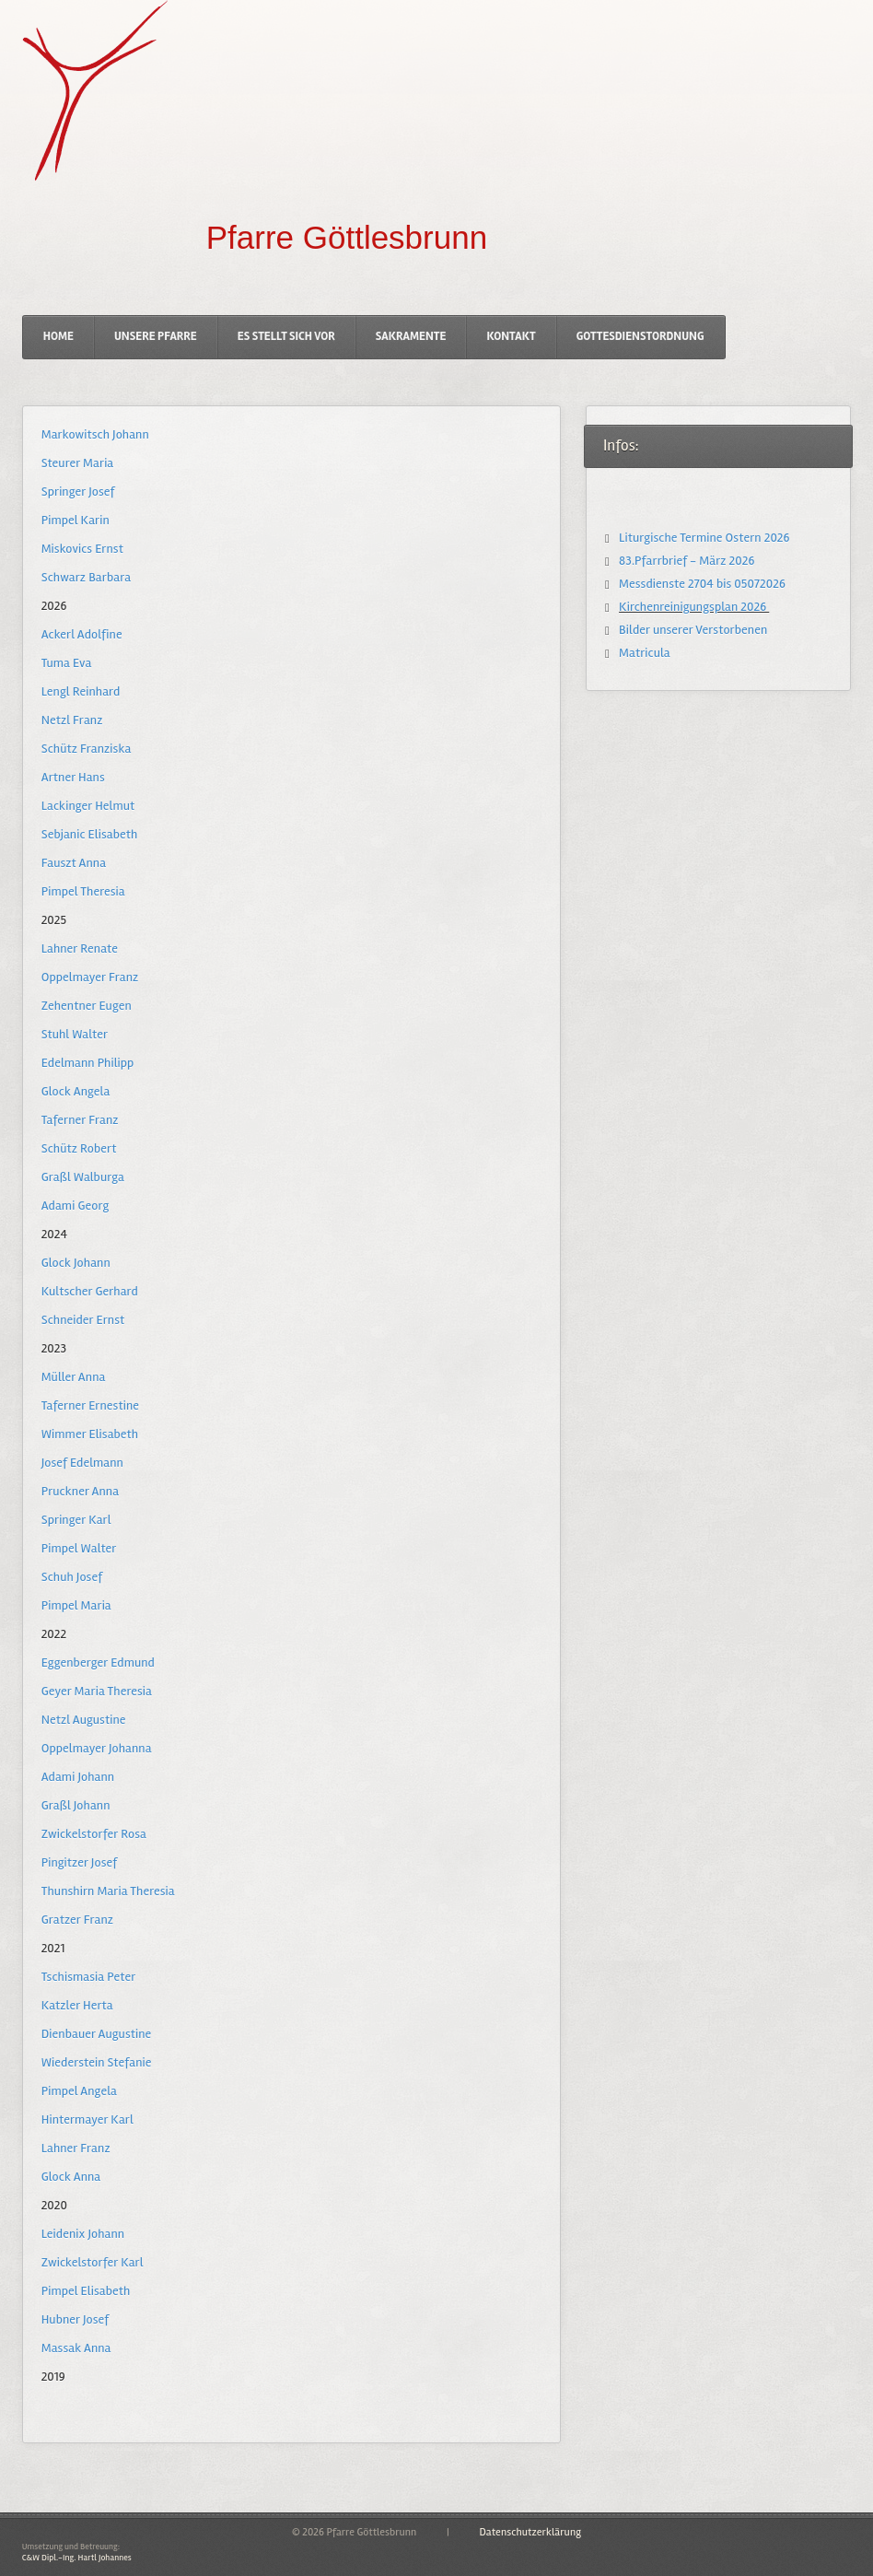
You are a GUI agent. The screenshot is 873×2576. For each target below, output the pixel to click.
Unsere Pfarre (155, 336)
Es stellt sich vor (286, 336)
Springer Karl (76, 1520)
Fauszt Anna (73, 863)
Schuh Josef (71, 1577)
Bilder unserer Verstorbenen (692, 630)
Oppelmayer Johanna (95, 1748)
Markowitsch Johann (94, 434)
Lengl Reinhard (80, 691)
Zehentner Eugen (86, 1005)
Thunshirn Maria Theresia (107, 1891)
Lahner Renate (79, 948)
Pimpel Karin (75, 520)
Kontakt (510, 336)
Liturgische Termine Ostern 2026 (703, 537)
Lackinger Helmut (87, 806)
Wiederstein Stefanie (95, 2062)
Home (58, 336)
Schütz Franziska (85, 748)
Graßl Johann (75, 1805)
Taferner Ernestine (89, 1405)
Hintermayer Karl (87, 2119)
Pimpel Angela (78, 2091)
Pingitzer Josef (78, 1862)
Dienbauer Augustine (95, 2034)
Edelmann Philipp (87, 1063)
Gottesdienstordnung (640, 336)
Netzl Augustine (83, 1719)
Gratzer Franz (76, 1919)
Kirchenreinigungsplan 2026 (693, 607)
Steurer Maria (76, 463)
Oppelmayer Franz (89, 977)
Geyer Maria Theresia (96, 1691)
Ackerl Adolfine (81, 634)
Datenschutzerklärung (530, 2532)
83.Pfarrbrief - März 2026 (685, 560)
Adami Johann (77, 1777)
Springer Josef (77, 491)
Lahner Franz (75, 2148)
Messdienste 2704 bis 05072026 (701, 583)
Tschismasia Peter (87, 1977)
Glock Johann (75, 1262)
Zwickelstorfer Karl (91, 2262)
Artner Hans (72, 777)
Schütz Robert (78, 1148)
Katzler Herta (76, 2005)
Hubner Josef (75, 2319)
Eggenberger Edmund (97, 1662)
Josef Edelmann (81, 1462)
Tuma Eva (66, 663)
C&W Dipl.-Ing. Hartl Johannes (76, 2557)
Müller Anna (73, 1377)
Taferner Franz (79, 1120)
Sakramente (411, 336)
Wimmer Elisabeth (89, 1434)
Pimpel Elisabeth (85, 2291)
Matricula (644, 653)
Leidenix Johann (82, 2234)
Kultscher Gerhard (89, 1291)
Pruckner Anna (79, 1491)
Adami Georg (75, 1205)
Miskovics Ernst (81, 548)
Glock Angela (75, 1091)
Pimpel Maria (76, 1605)
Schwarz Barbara (85, 577)
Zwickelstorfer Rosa (93, 1834)
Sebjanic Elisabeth (88, 834)
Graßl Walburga (82, 1177)
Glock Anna (70, 2176)
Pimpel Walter (78, 1548)
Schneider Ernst (82, 1320)
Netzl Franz (71, 720)
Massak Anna (76, 2348)
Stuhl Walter (74, 1034)
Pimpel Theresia (82, 891)
